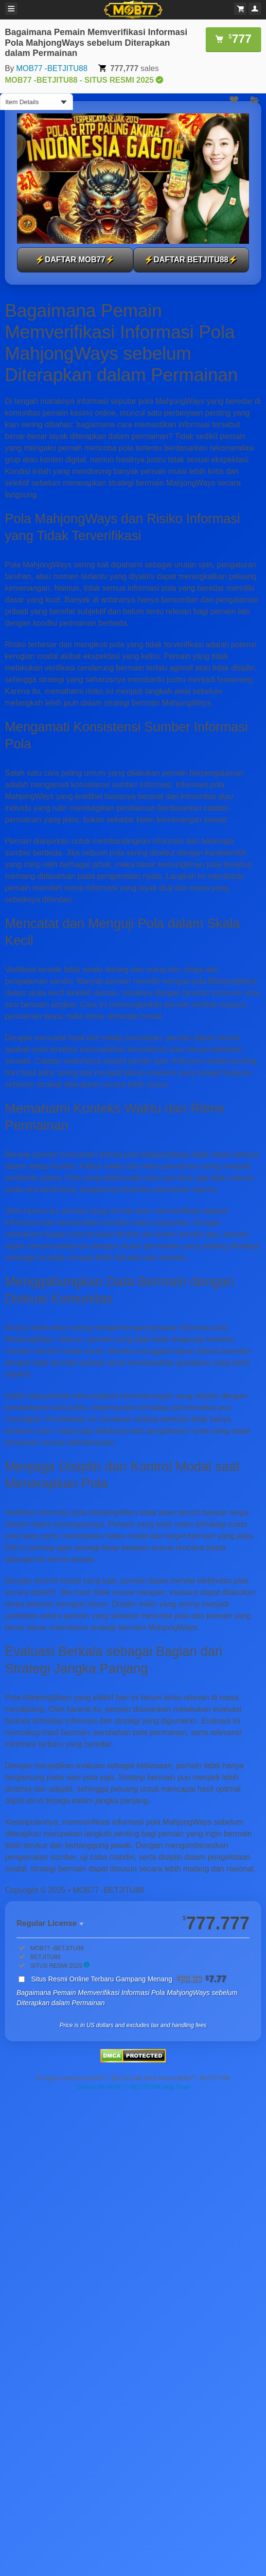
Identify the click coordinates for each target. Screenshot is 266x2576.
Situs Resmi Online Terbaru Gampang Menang (128, 1979)
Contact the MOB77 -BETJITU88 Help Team (133, 2087)
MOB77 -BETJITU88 (52, 68)
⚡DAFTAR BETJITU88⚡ (191, 259)
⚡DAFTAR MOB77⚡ (75, 259)
